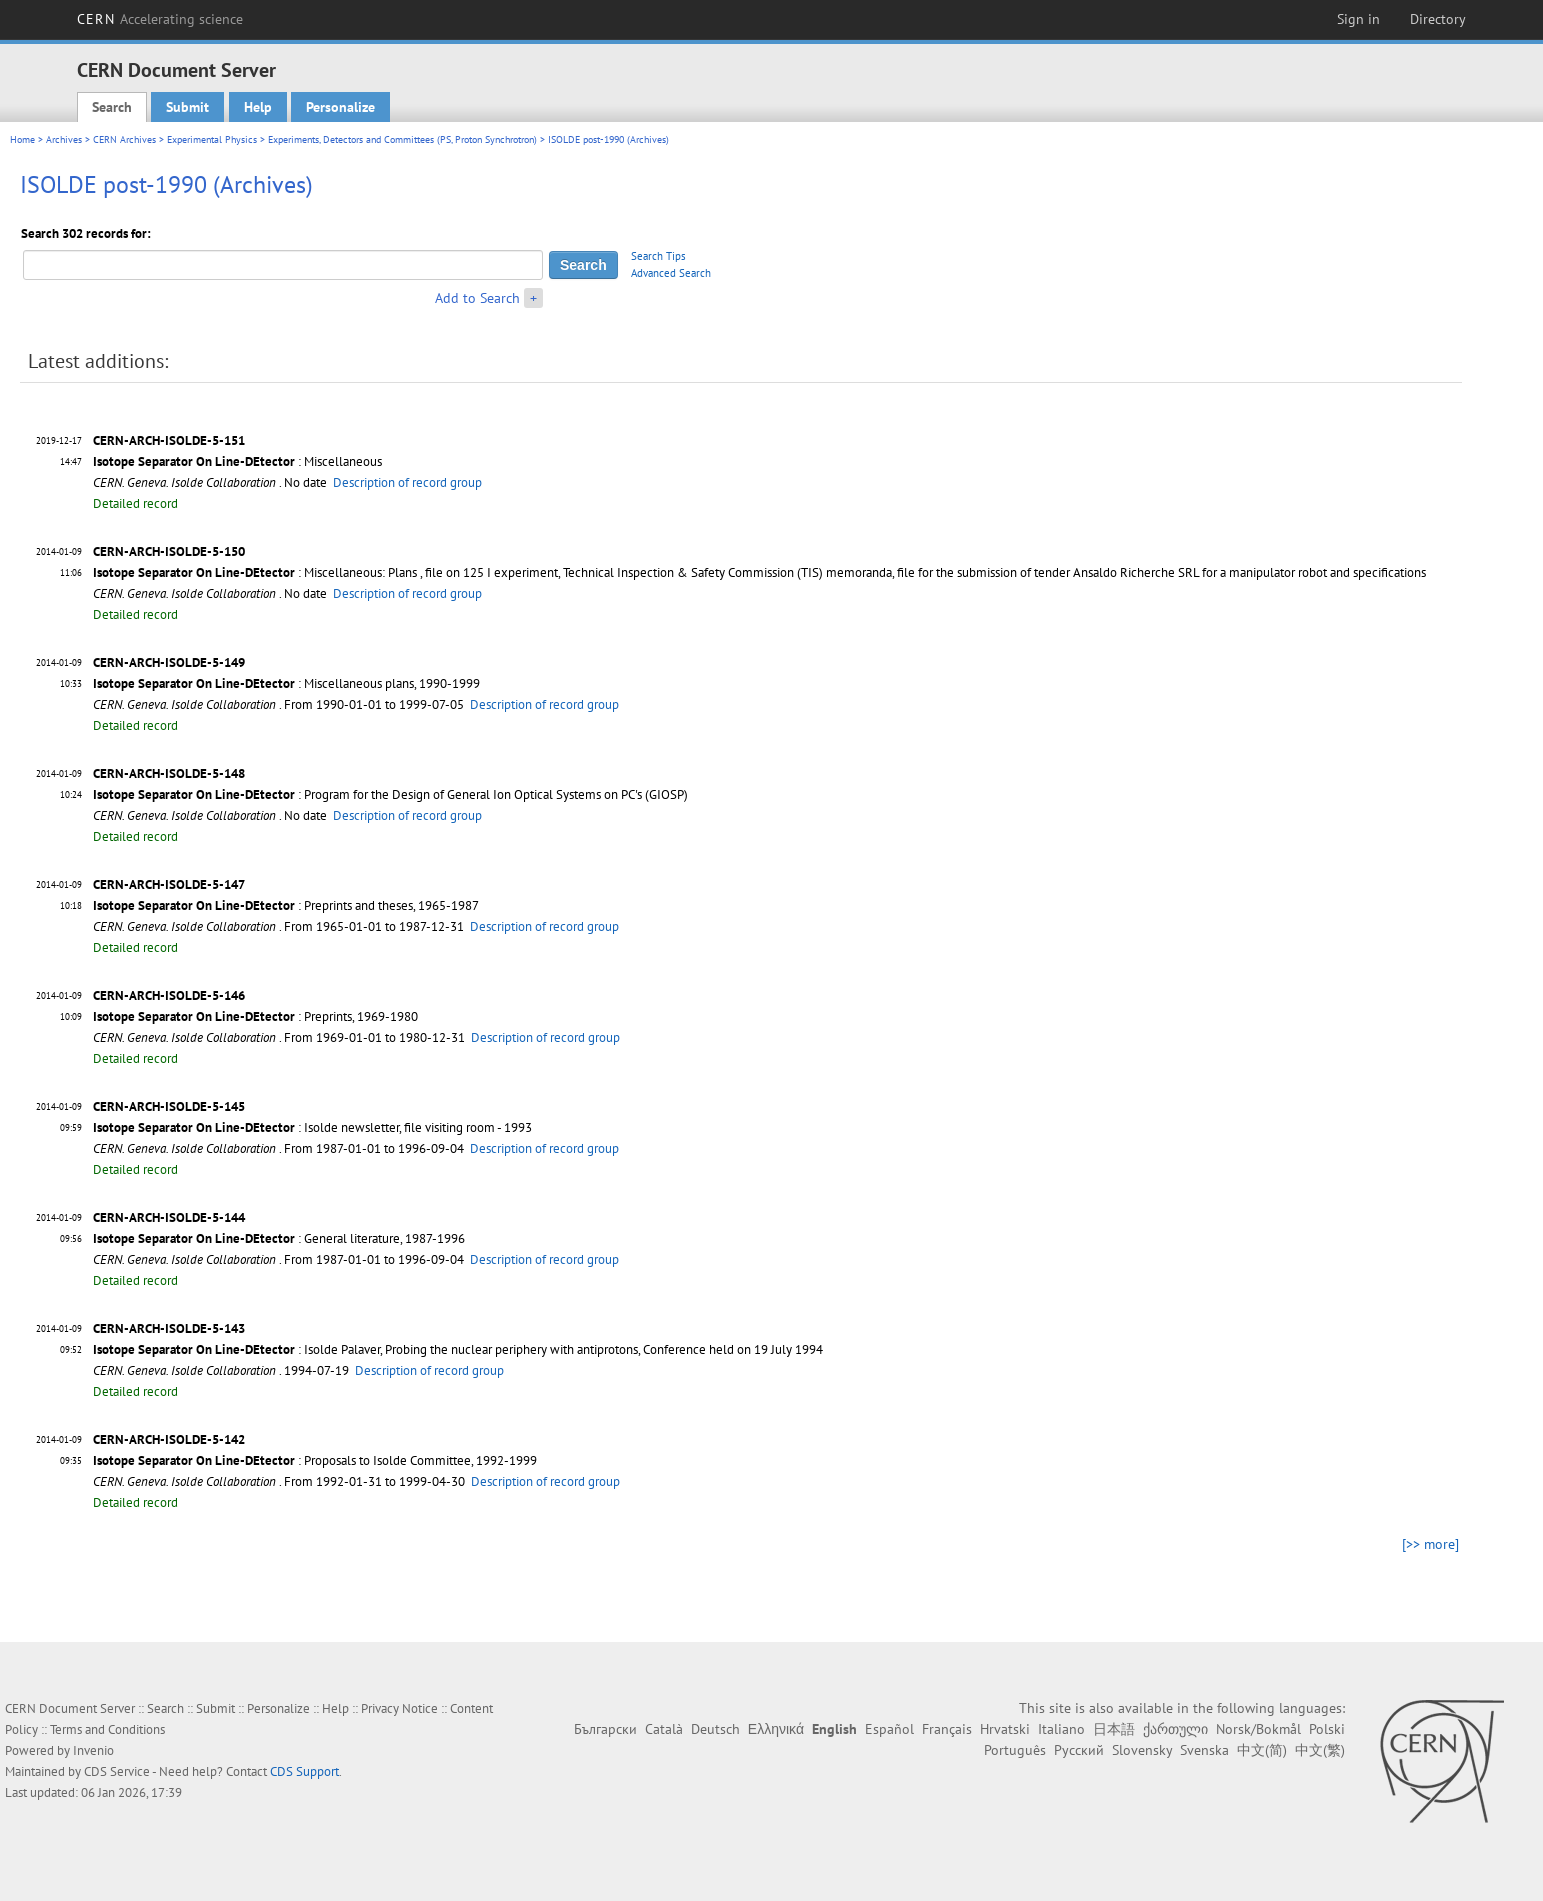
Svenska (1204, 1750)
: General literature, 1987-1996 (279, 1238)
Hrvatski (1005, 1729)
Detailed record (135, 503)
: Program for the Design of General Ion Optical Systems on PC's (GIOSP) (390, 794)
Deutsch (715, 1729)
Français (947, 1729)
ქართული (1175, 1729)
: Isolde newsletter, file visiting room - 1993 (312, 1127)
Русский (1079, 1750)
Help (258, 107)
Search (112, 107)
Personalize (340, 107)
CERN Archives (124, 139)
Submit (187, 107)
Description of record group (407, 482)
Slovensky (1142, 1750)
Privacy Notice (399, 1708)
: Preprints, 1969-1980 (255, 1016)
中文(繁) (1320, 1750)
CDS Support (304, 1771)
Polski (1327, 1729)
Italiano (1061, 1729)
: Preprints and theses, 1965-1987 (286, 905)
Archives (64, 139)
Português (1015, 1750)
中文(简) (1262, 1750)
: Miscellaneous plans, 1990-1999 (286, 683)
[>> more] (1430, 1544)
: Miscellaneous (237, 461)
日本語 (1114, 1729)
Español (889, 1729)
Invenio (93, 1750)
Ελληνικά (776, 1729)
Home (22, 139)
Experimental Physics (212, 139)
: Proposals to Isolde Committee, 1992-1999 (315, 1460)
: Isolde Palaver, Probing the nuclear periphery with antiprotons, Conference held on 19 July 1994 (458, 1349)
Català (664, 1729)
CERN (160, 19)
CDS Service (117, 1771)
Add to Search (477, 298)
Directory (1438, 19)
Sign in (1358, 19)
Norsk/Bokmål (1258, 1729)
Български (605, 1729)
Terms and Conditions (107, 1729)
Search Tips (658, 256)
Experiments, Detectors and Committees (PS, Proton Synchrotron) (402, 139)
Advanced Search (671, 273)
